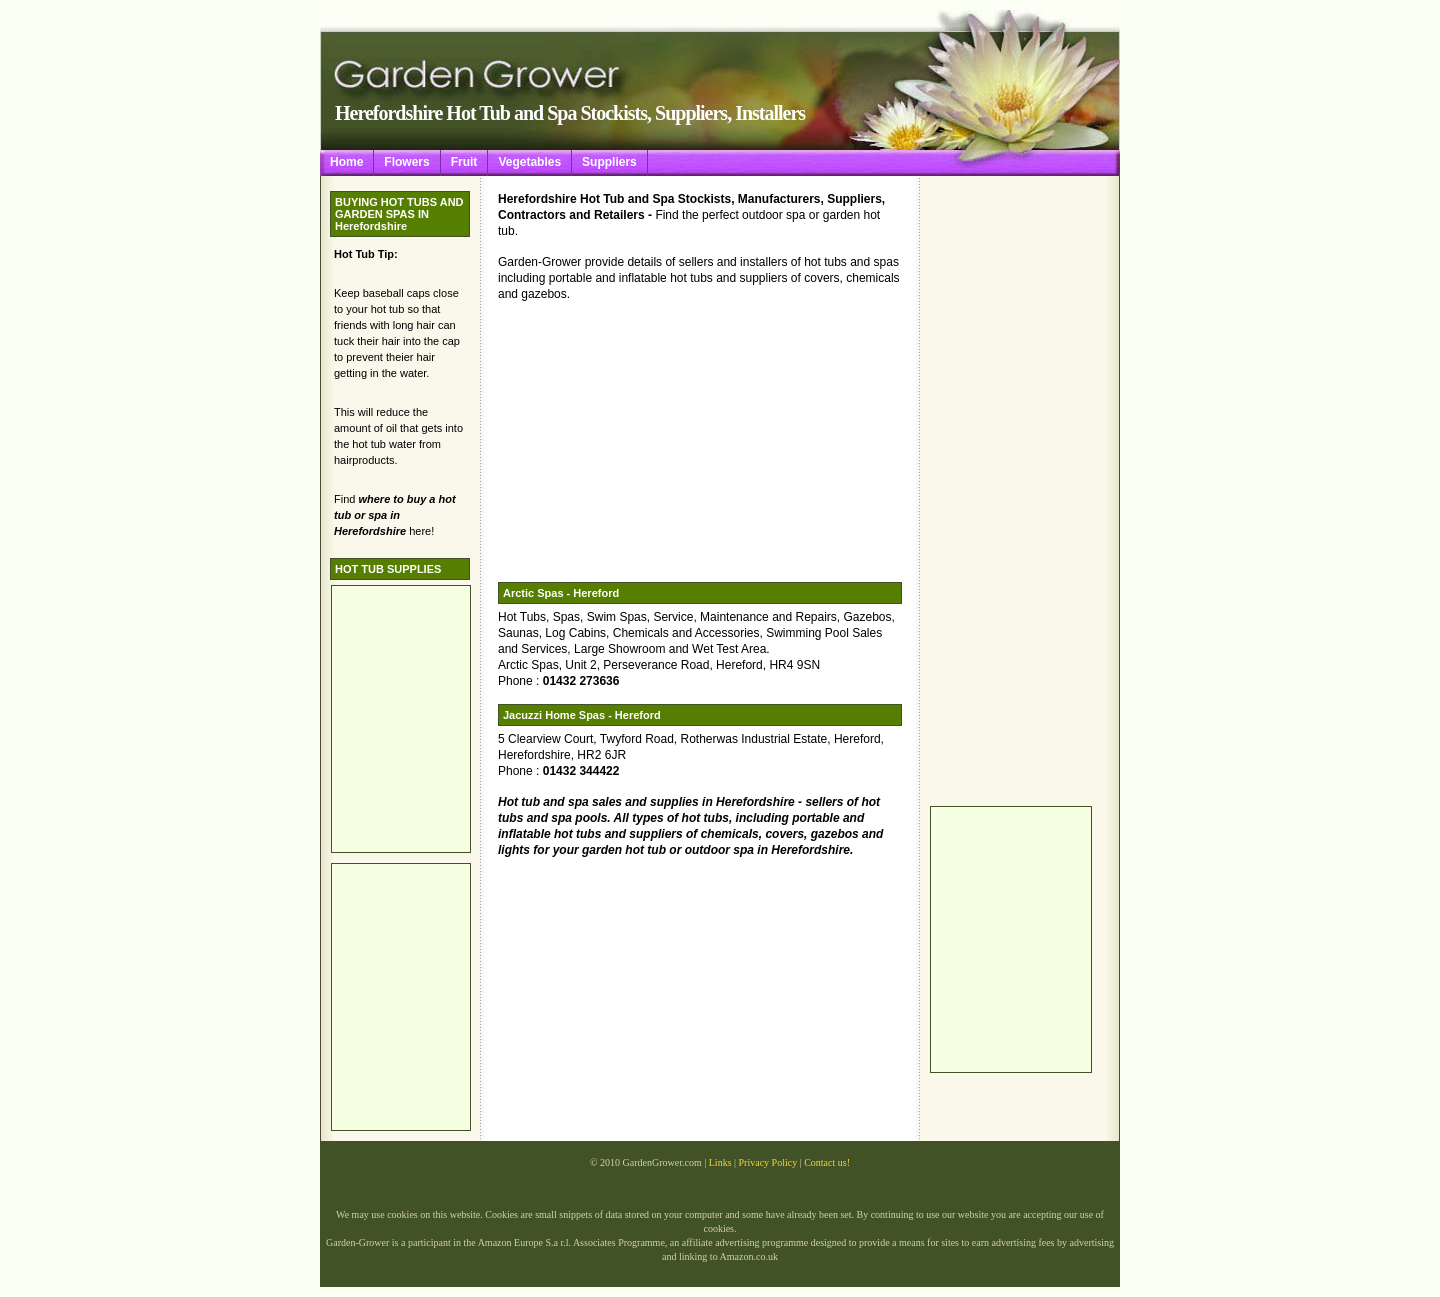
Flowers (406, 162)
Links (720, 1162)
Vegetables (529, 162)
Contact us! (827, 1162)
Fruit (464, 162)
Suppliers (609, 162)
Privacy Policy (768, 1162)
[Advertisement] (1010, 491)
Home (346, 162)
